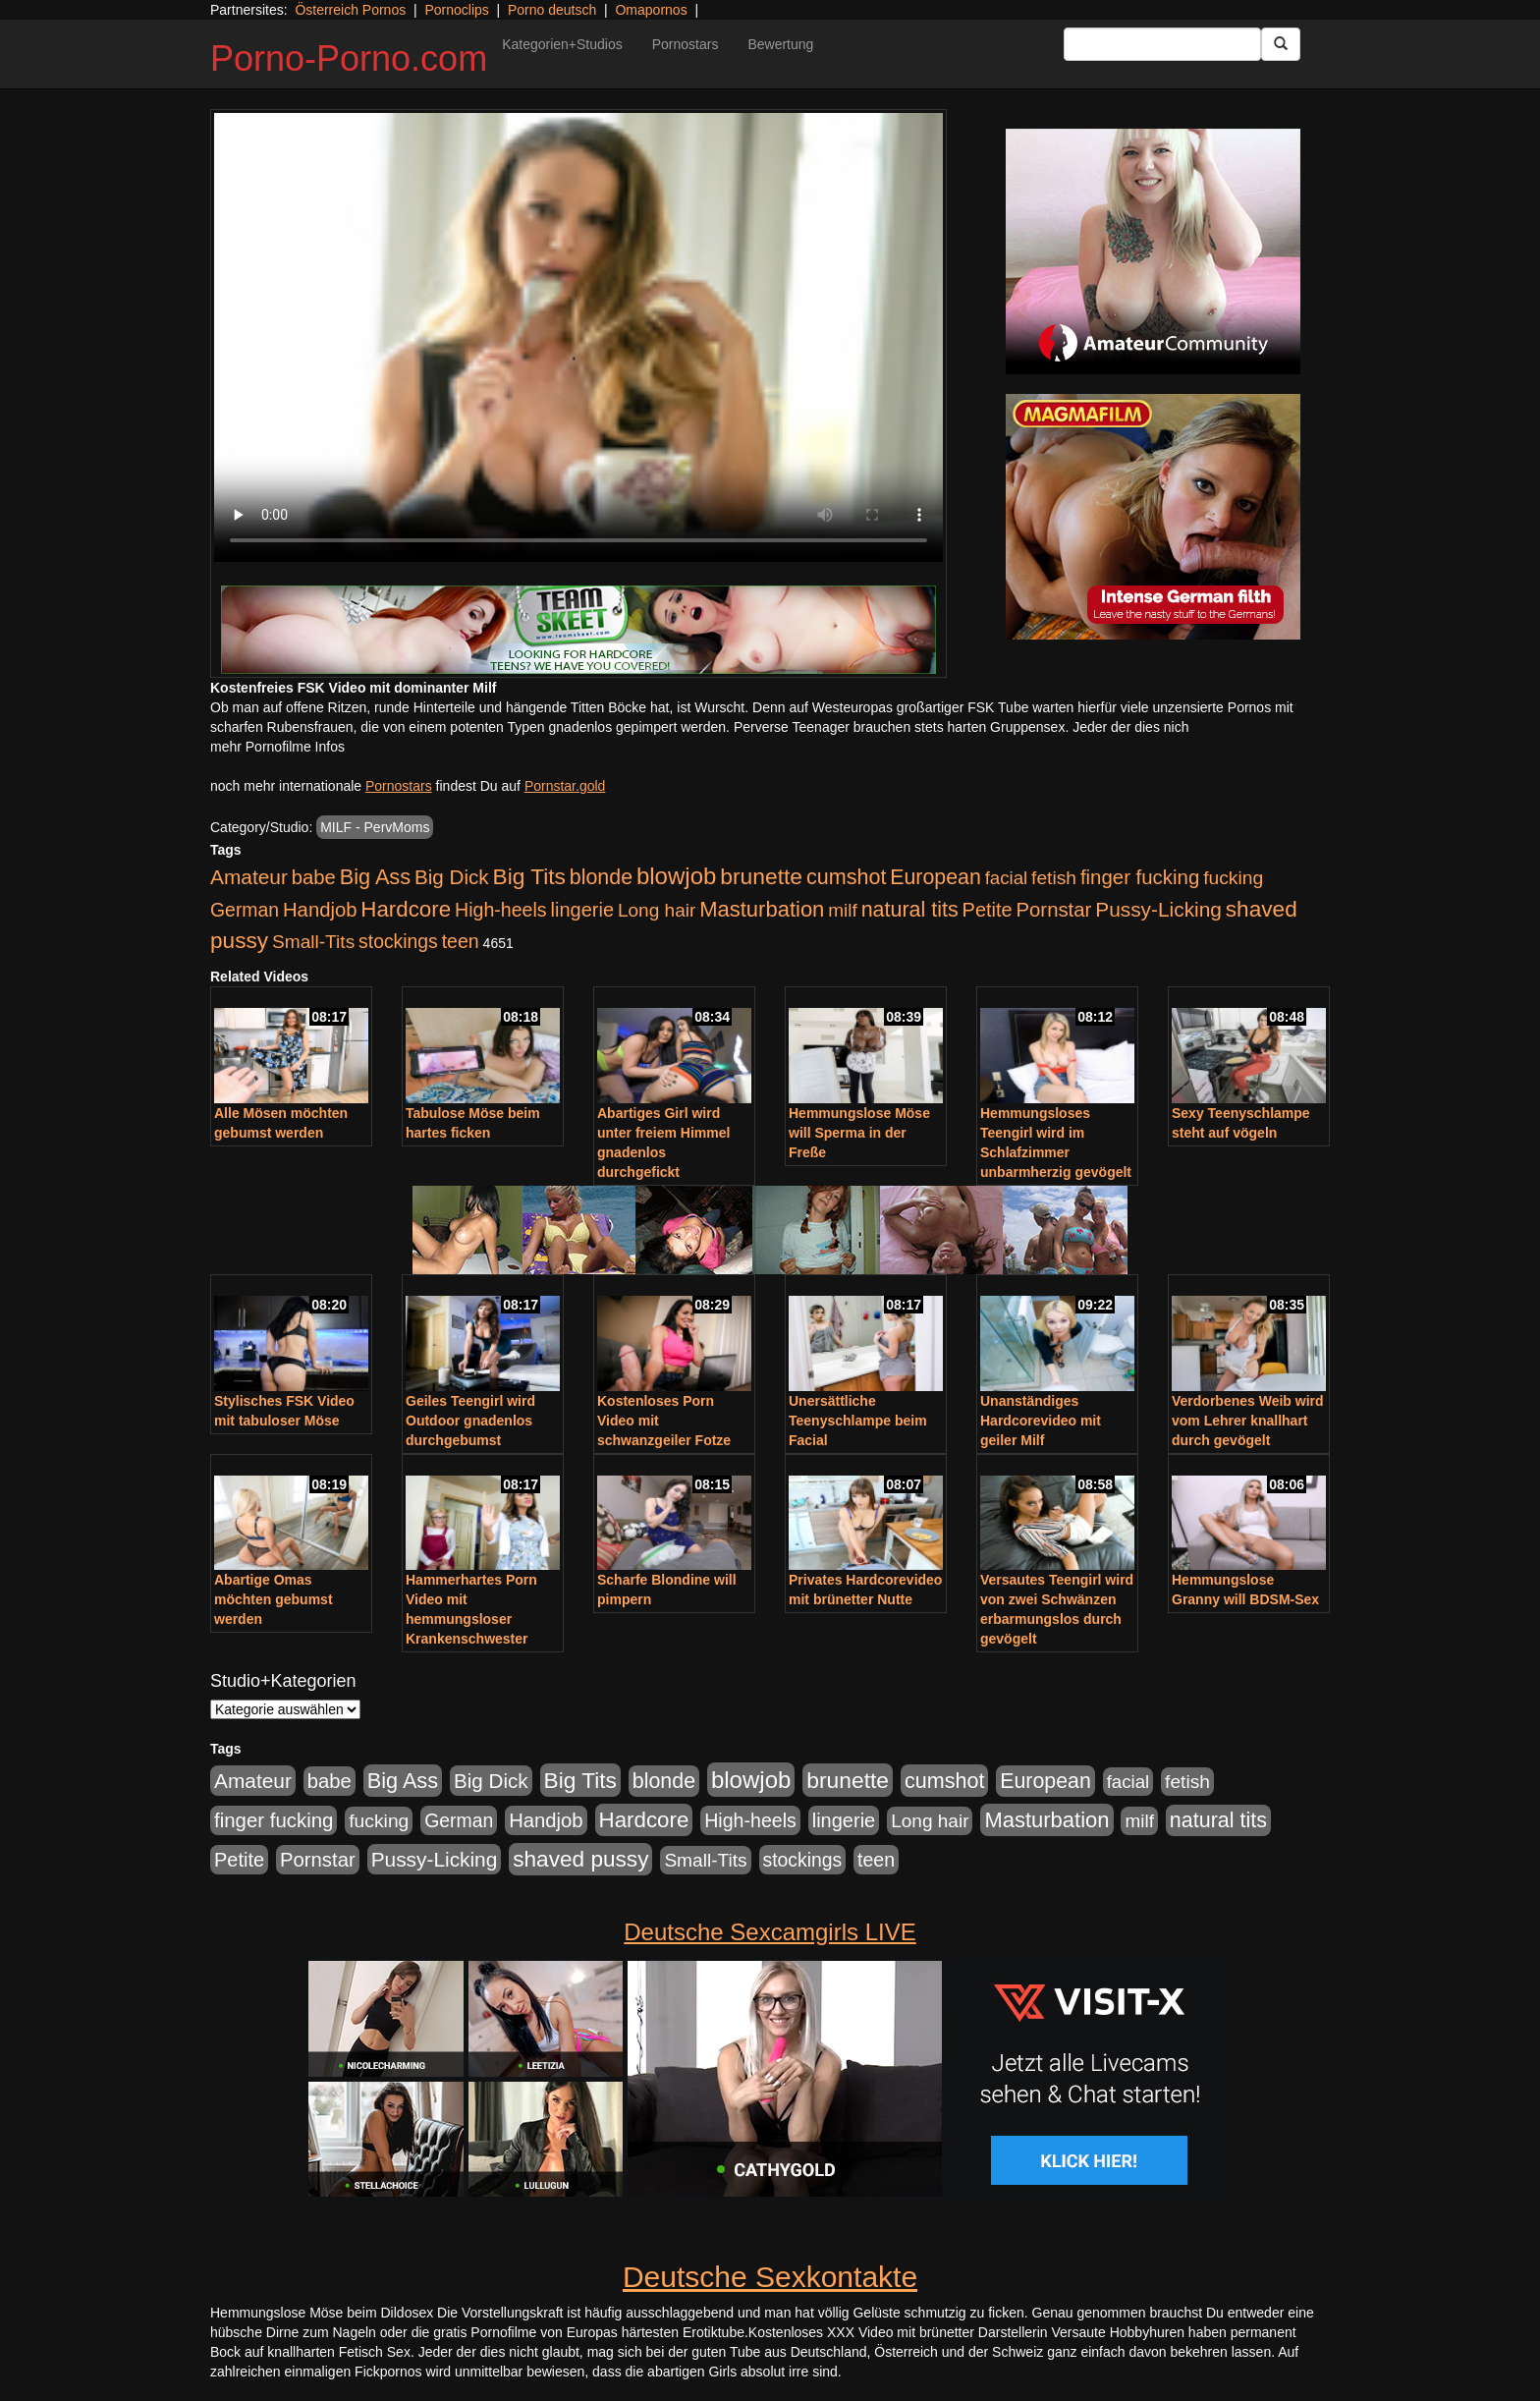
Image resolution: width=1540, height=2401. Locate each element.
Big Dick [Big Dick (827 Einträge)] (451, 876)
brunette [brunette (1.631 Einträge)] (761, 876)
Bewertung (780, 44)
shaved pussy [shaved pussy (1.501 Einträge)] (580, 1859)
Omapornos (651, 10)
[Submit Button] (1280, 44)
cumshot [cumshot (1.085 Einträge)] (846, 877)
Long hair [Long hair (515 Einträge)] (656, 910)
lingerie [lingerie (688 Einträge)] (582, 910)
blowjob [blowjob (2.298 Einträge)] (676, 876)
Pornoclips (456, 10)
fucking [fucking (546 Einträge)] (1233, 877)
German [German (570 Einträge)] (244, 910)
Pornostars (685, 44)
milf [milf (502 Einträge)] (842, 910)
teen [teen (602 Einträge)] (460, 941)
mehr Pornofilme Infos (277, 746)
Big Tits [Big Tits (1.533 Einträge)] (529, 876)
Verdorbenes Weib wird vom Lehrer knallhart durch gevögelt (1248, 1420)
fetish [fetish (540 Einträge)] (1053, 877)
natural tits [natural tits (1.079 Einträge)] (910, 909)
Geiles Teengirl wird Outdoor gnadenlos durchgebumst (470, 1420)
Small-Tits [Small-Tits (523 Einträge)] (313, 941)
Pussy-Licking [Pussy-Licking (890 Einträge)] (1158, 909)
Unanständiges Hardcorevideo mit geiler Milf (1040, 1420)
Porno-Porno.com (348, 58)
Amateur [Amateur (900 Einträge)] (249, 876)
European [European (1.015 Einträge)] (935, 877)
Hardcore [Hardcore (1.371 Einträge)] (405, 909)
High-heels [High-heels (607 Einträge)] (501, 910)
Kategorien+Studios (562, 44)
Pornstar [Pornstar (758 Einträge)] (1054, 910)
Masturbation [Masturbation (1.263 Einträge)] (761, 909)
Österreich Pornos (350, 10)
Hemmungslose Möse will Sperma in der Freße (859, 1132)
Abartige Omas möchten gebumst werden (273, 1599)
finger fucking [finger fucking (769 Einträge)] (1139, 877)
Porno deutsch (552, 10)
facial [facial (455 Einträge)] (1006, 877)
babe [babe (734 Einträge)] (314, 877)
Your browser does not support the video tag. (578, 337)
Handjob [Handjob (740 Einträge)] (320, 910)
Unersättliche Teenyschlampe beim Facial (858, 1420)
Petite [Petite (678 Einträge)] (987, 910)
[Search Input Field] (1162, 44)
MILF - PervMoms (374, 827)
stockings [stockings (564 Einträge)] (398, 941)
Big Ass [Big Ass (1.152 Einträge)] (375, 877)
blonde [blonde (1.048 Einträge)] (601, 877)
